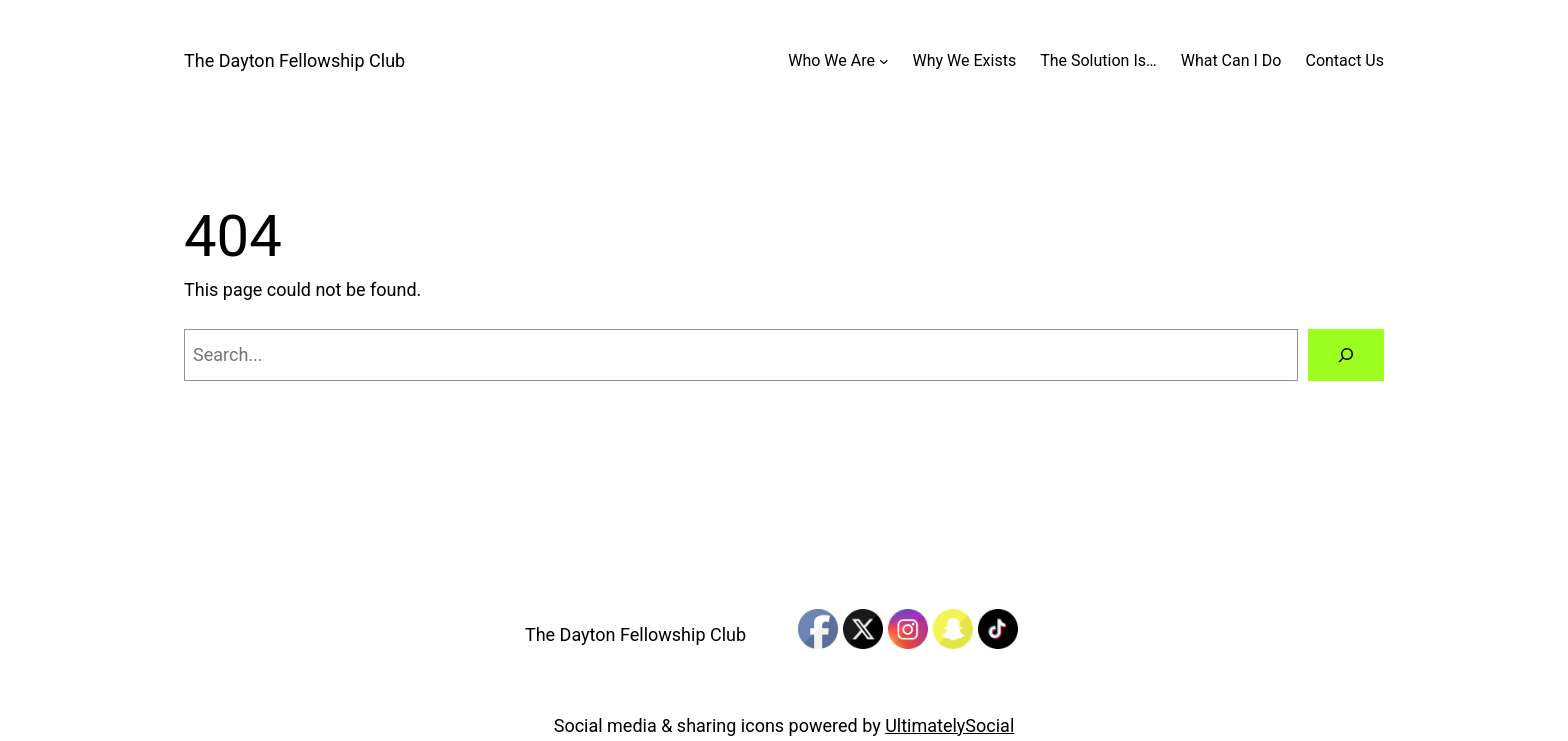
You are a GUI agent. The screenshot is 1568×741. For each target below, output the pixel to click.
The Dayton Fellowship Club (294, 60)
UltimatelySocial (949, 725)
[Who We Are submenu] (884, 61)
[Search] (1346, 355)
